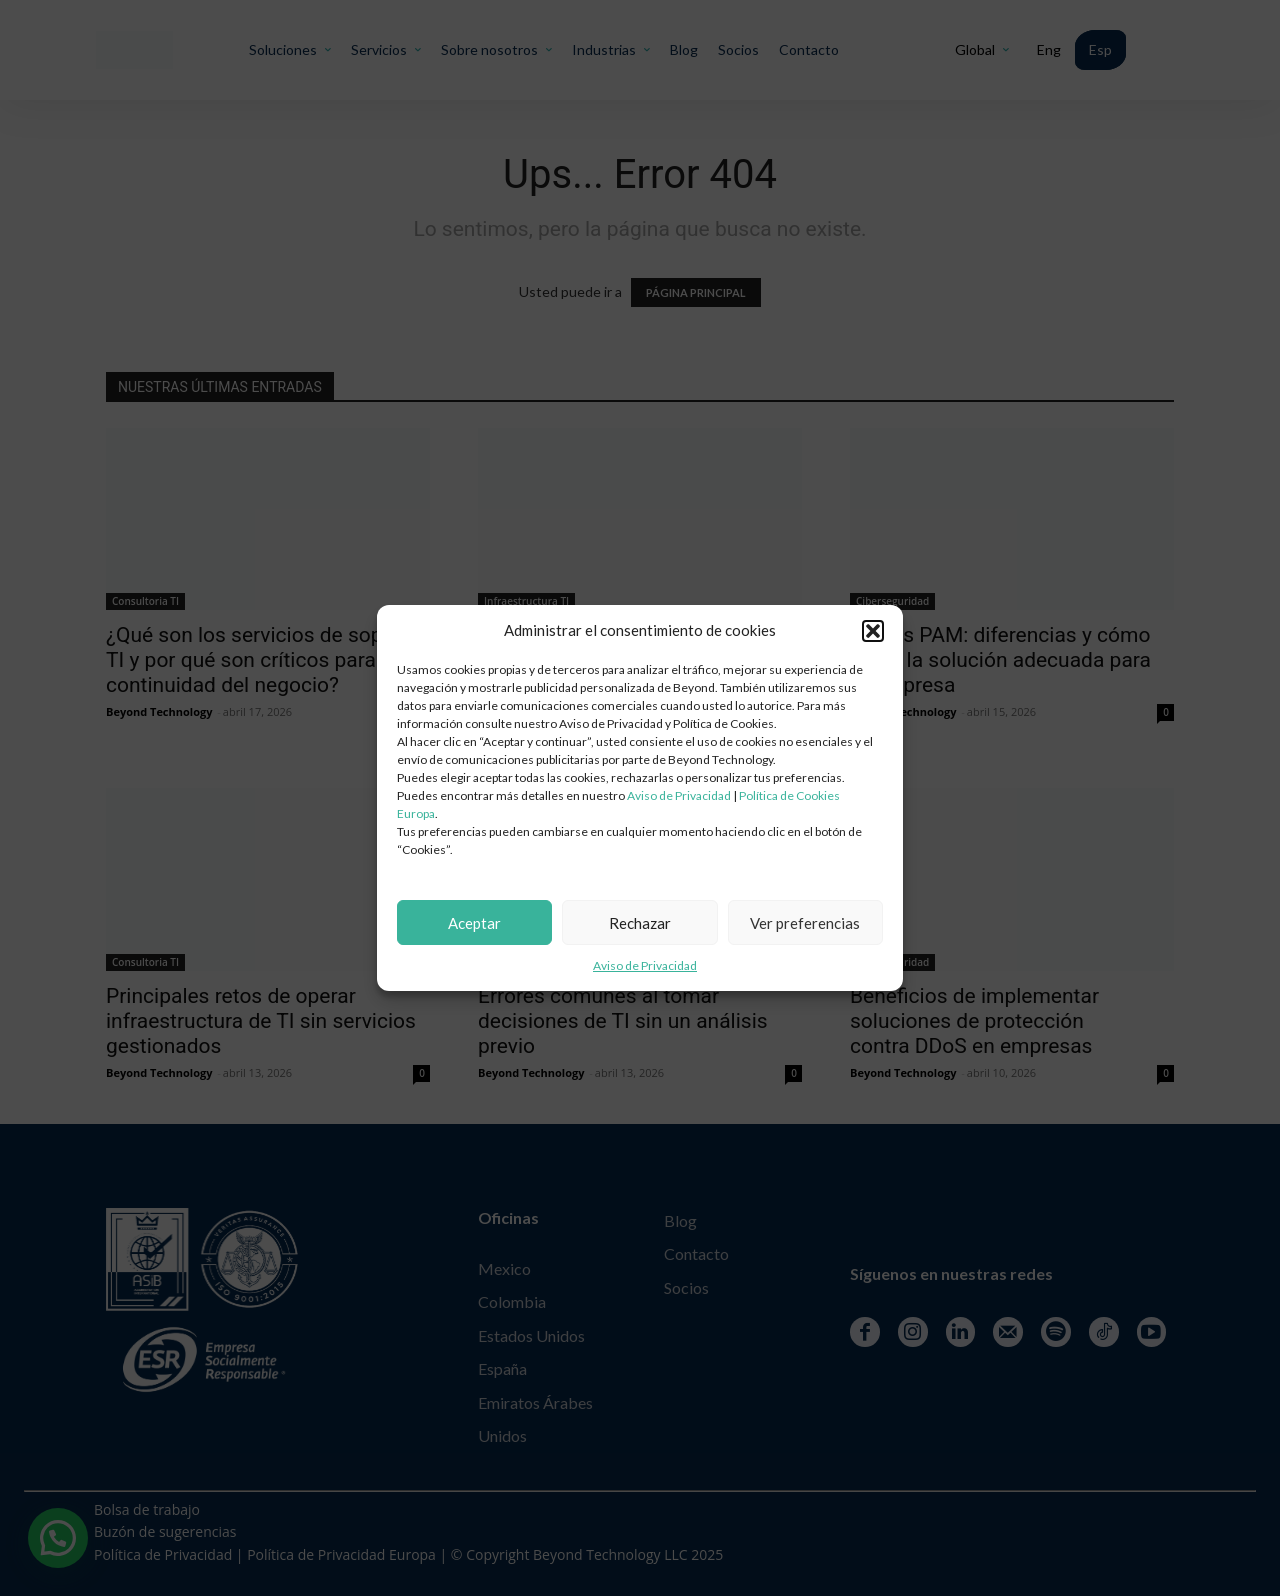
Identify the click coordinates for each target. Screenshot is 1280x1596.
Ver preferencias (805, 923)
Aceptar (474, 923)
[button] (873, 631)
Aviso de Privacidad (679, 795)
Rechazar (640, 923)
